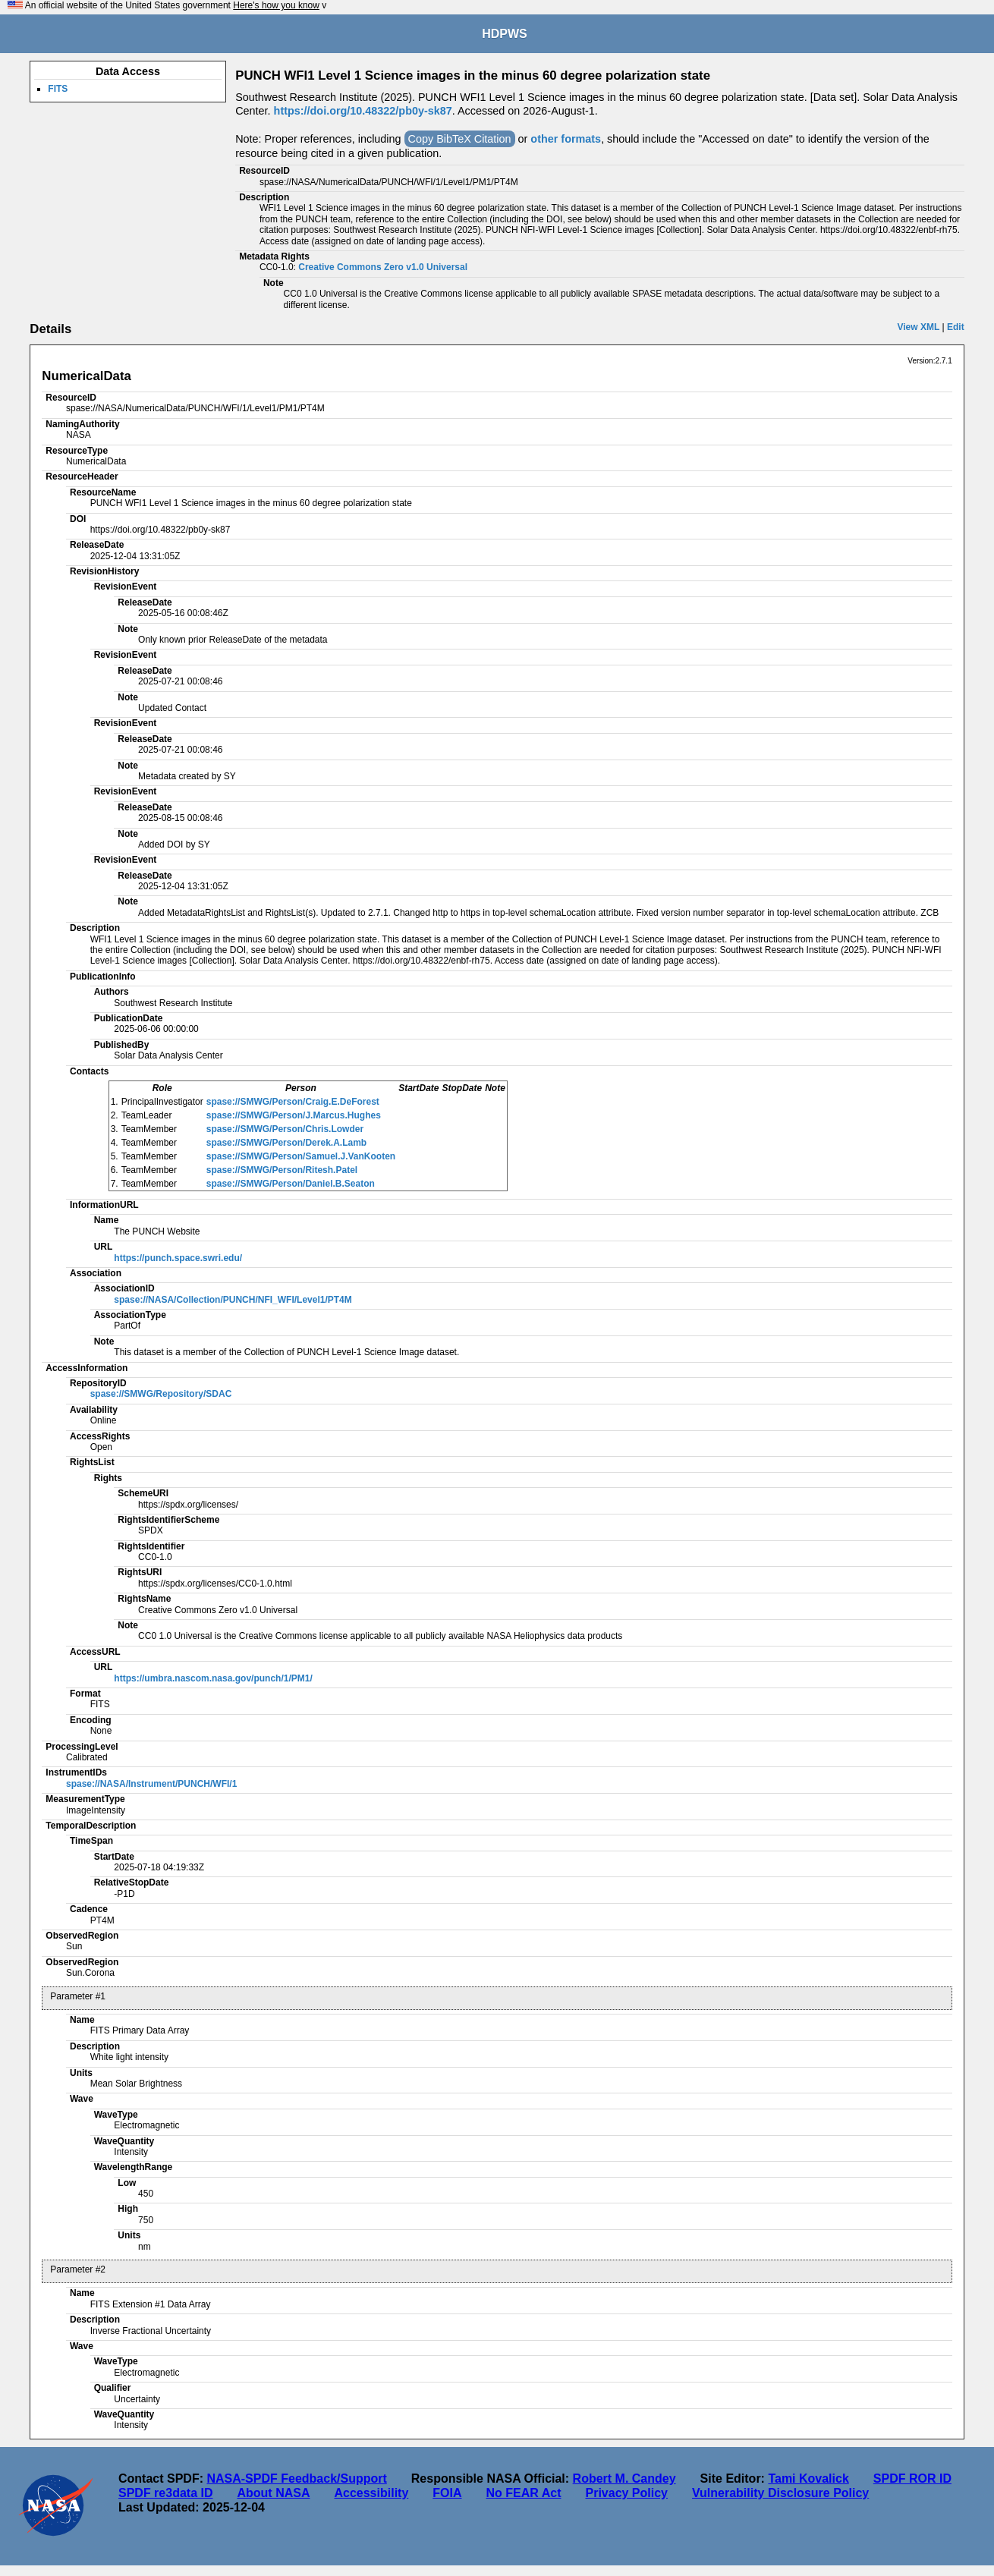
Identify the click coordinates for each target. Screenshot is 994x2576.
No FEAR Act (523, 2492)
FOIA (447, 2492)
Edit (955, 327)
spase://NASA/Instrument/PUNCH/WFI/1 (151, 1784)
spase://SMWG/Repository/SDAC (161, 1394)
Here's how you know (276, 5)
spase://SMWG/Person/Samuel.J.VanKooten (300, 1156)
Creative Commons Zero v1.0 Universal (382, 267)
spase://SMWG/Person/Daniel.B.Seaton (290, 1183)
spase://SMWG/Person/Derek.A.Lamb (286, 1142)
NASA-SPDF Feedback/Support (296, 2478)
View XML (918, 327)
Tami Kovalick (808, 2478)
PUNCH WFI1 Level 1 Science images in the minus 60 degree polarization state (472, 75)
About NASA (273, 2492)
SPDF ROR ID (912, 2478)
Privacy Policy (626, 2492)
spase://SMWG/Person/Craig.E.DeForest (292, 1101)
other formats (565, 139)
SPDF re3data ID (165, 2492)
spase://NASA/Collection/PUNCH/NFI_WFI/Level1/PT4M (232, 1299)
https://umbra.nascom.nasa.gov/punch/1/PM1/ (213, 1678)
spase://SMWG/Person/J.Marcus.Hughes (293, 1115)
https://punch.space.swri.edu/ (178, 1258)
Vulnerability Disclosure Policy (780, 2492)
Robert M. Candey (624, 2478)
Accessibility (371, 2492)
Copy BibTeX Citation (459, 139)
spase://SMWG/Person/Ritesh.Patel (281, 1170)
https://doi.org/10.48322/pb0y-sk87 (363, 111)
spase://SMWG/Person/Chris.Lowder (284, 1129)
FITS (58, 88)
